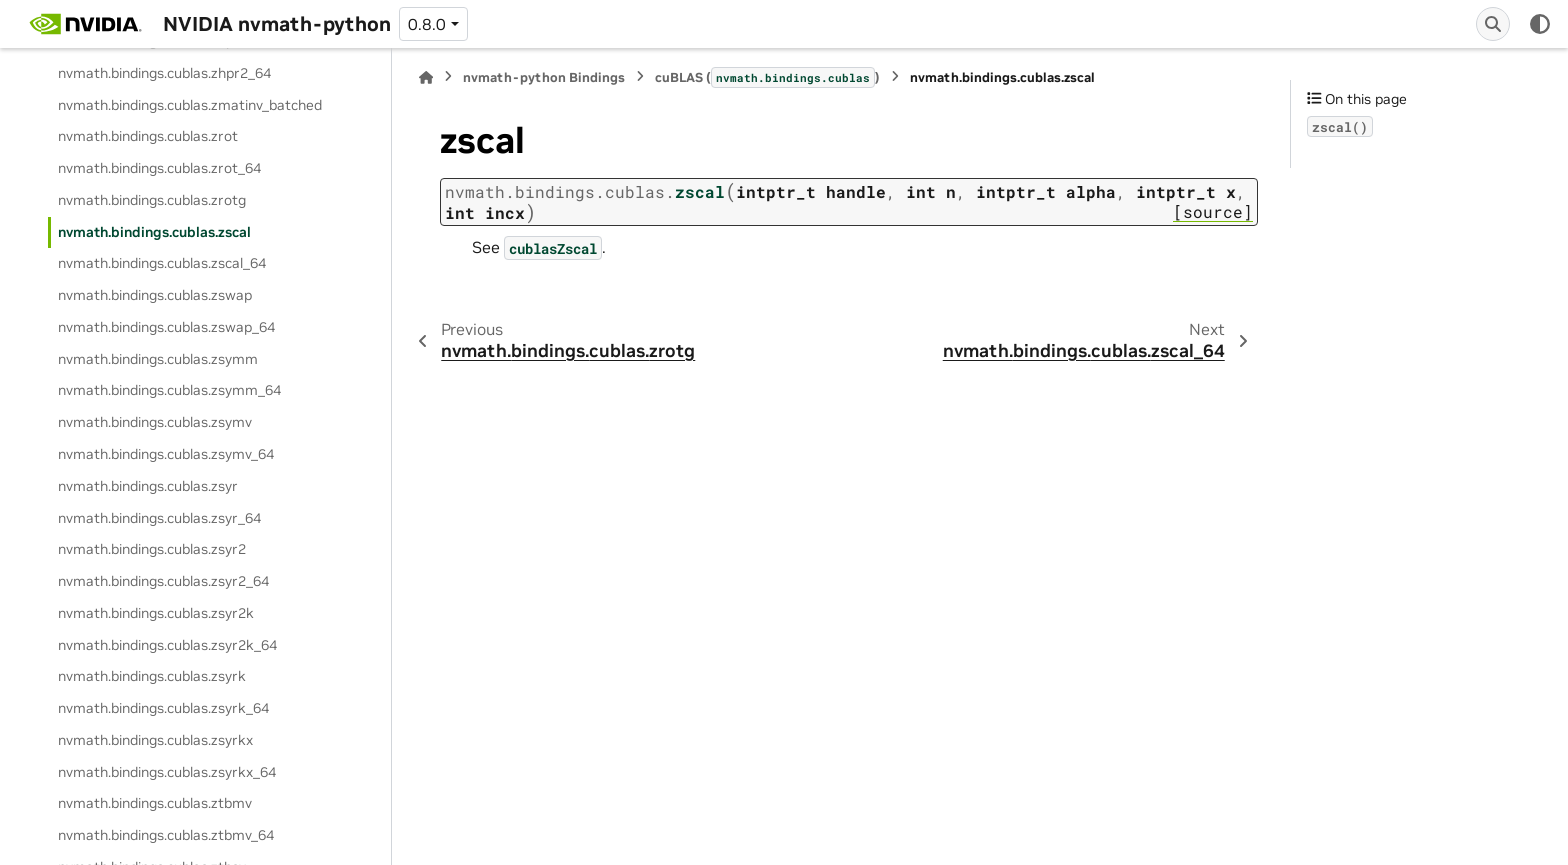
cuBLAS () (767, 77)
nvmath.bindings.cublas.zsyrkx (155, 740)
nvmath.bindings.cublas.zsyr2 (152, 549)
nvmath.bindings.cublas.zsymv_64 (166, 454)
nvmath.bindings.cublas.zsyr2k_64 (167, 645)
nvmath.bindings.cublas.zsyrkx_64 (167, 772)
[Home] (426, 77)
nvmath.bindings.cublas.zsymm (158, 359)
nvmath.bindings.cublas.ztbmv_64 (166, 835)
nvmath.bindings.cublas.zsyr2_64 (163, 581)
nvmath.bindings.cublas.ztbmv (155, 803)
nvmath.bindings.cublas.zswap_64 (166, 327)
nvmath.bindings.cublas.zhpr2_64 (164, 73)
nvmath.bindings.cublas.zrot (148, 136)
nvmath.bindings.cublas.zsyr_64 (159, 518)
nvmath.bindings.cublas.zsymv (155, 422)
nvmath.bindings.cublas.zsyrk (152, 676)
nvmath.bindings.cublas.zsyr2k (156, 613)
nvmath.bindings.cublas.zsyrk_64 (163, 708)
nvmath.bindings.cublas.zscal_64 (162, 263)
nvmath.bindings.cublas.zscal (154, 232)
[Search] (1493, 24)
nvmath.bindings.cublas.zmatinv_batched (190, 105)
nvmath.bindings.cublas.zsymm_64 (169, 390)
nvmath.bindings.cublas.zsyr (148, 486)
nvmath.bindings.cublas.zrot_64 (159, 168)
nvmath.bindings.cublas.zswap (155, 295)
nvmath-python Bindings (544, 77)
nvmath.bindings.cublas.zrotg (152, 200)
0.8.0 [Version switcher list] (427, 24)
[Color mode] (1540, 24)
